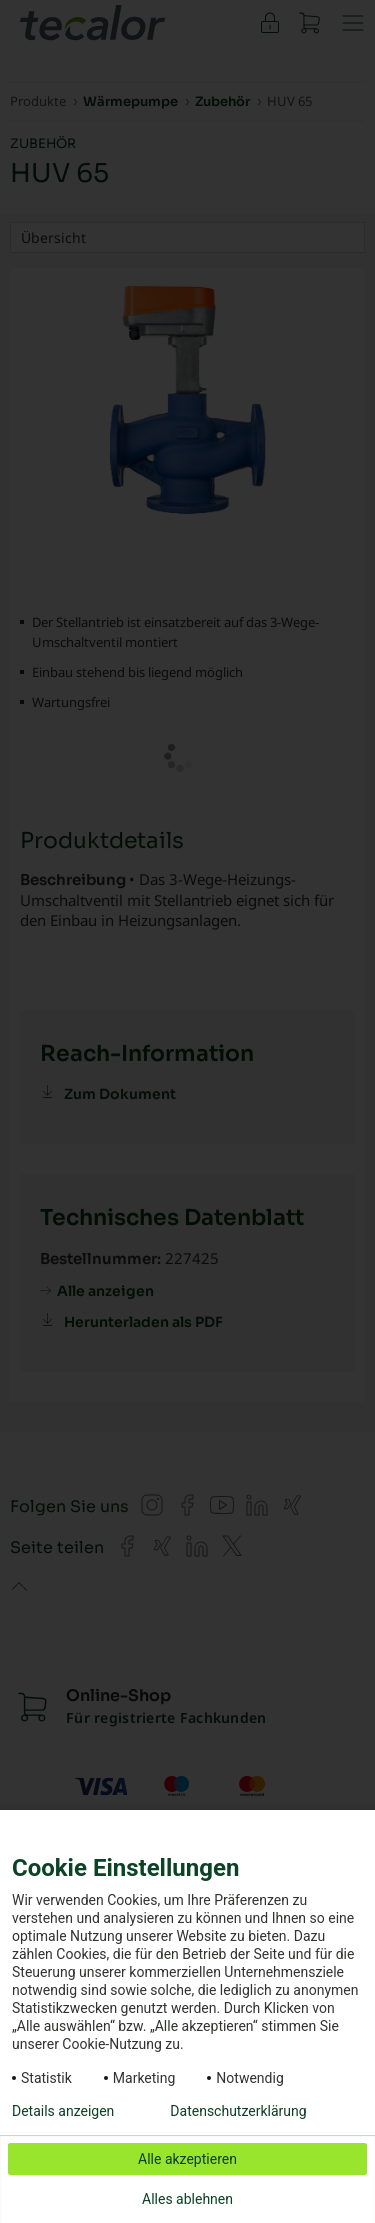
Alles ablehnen (187, 2199)
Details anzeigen (63, 2111)
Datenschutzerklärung (238, 2111)
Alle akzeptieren (187, 2159)
